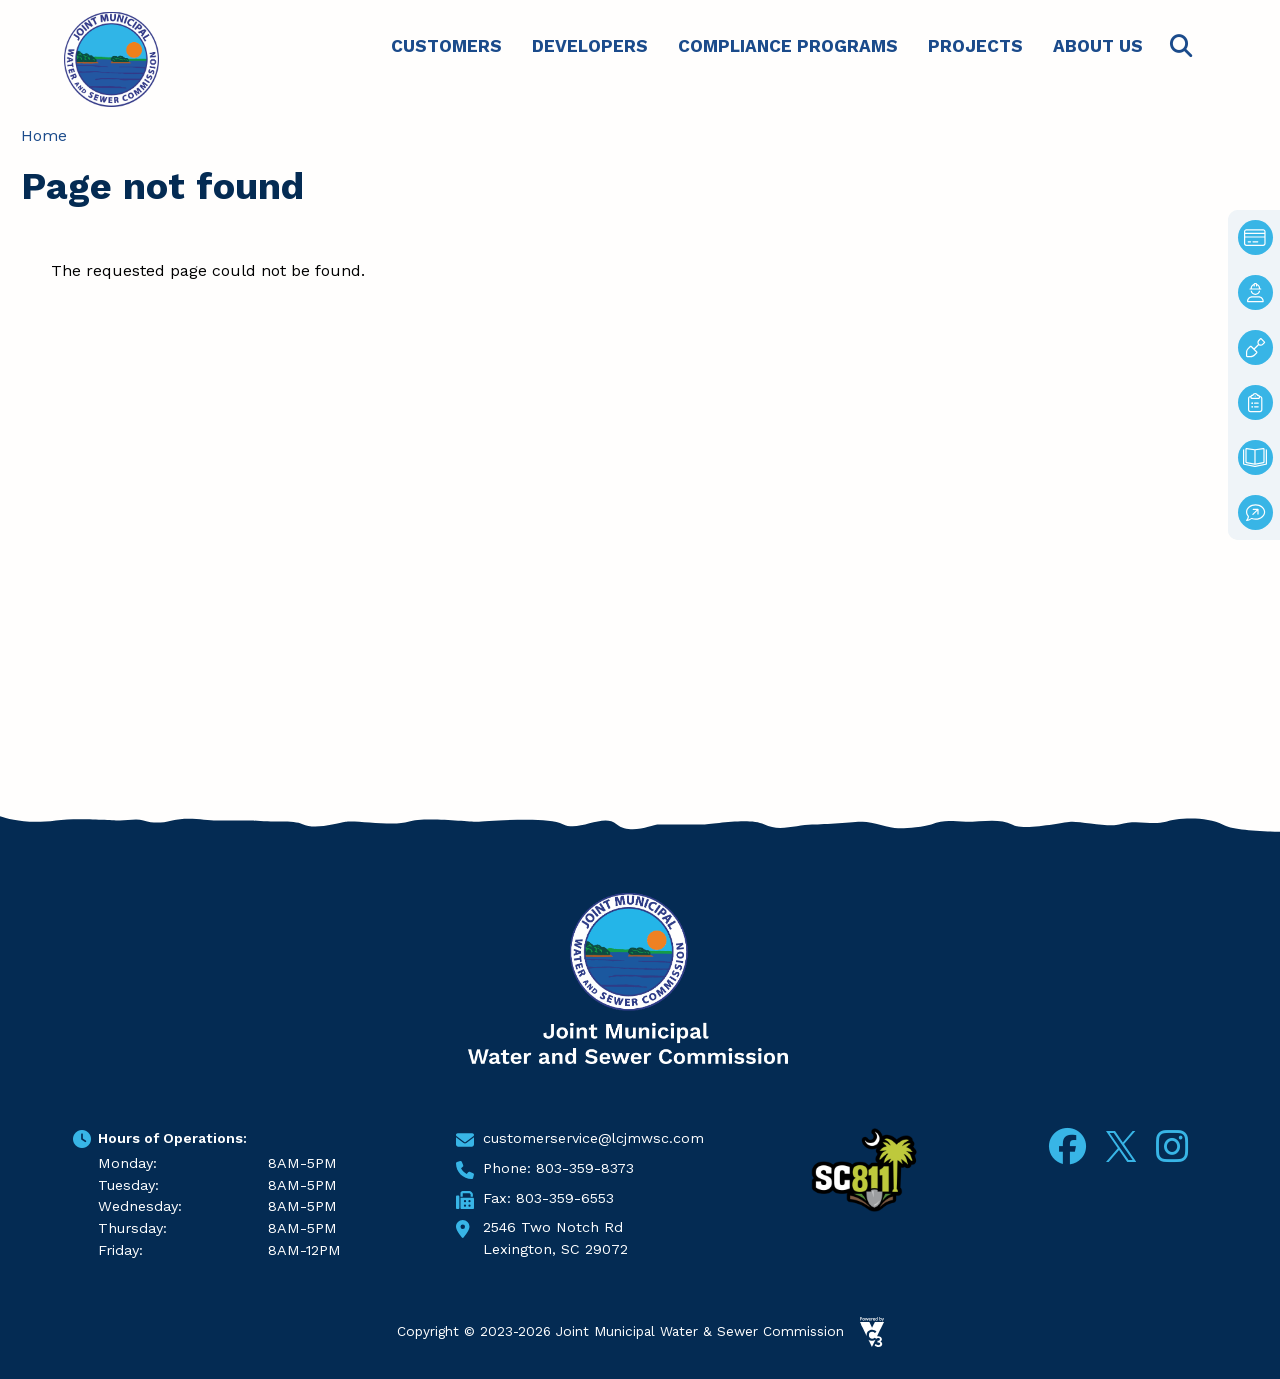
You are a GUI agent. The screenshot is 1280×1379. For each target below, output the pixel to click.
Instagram (1172, 1146)
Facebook (1067, 1146)
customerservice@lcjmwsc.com (593, 1138)
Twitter (1121, 1143)
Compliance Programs (788, 46)
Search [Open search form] (1181, 46)
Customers (446, 46)
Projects (975, 46)
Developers (590, 46)
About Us (1098, 46)
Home (44, 135)
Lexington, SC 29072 (555, 1249)
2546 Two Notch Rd (553, 1227)
